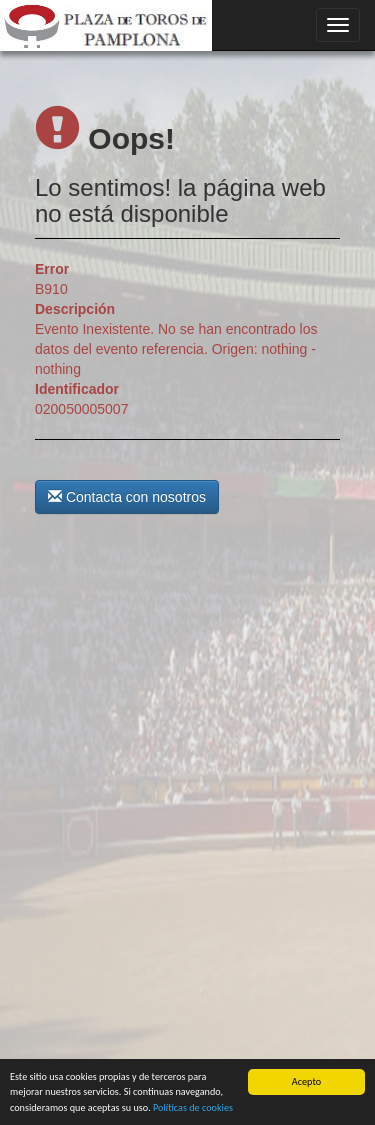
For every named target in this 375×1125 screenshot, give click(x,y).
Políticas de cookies (193, 1108)
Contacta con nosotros (127, 497)
